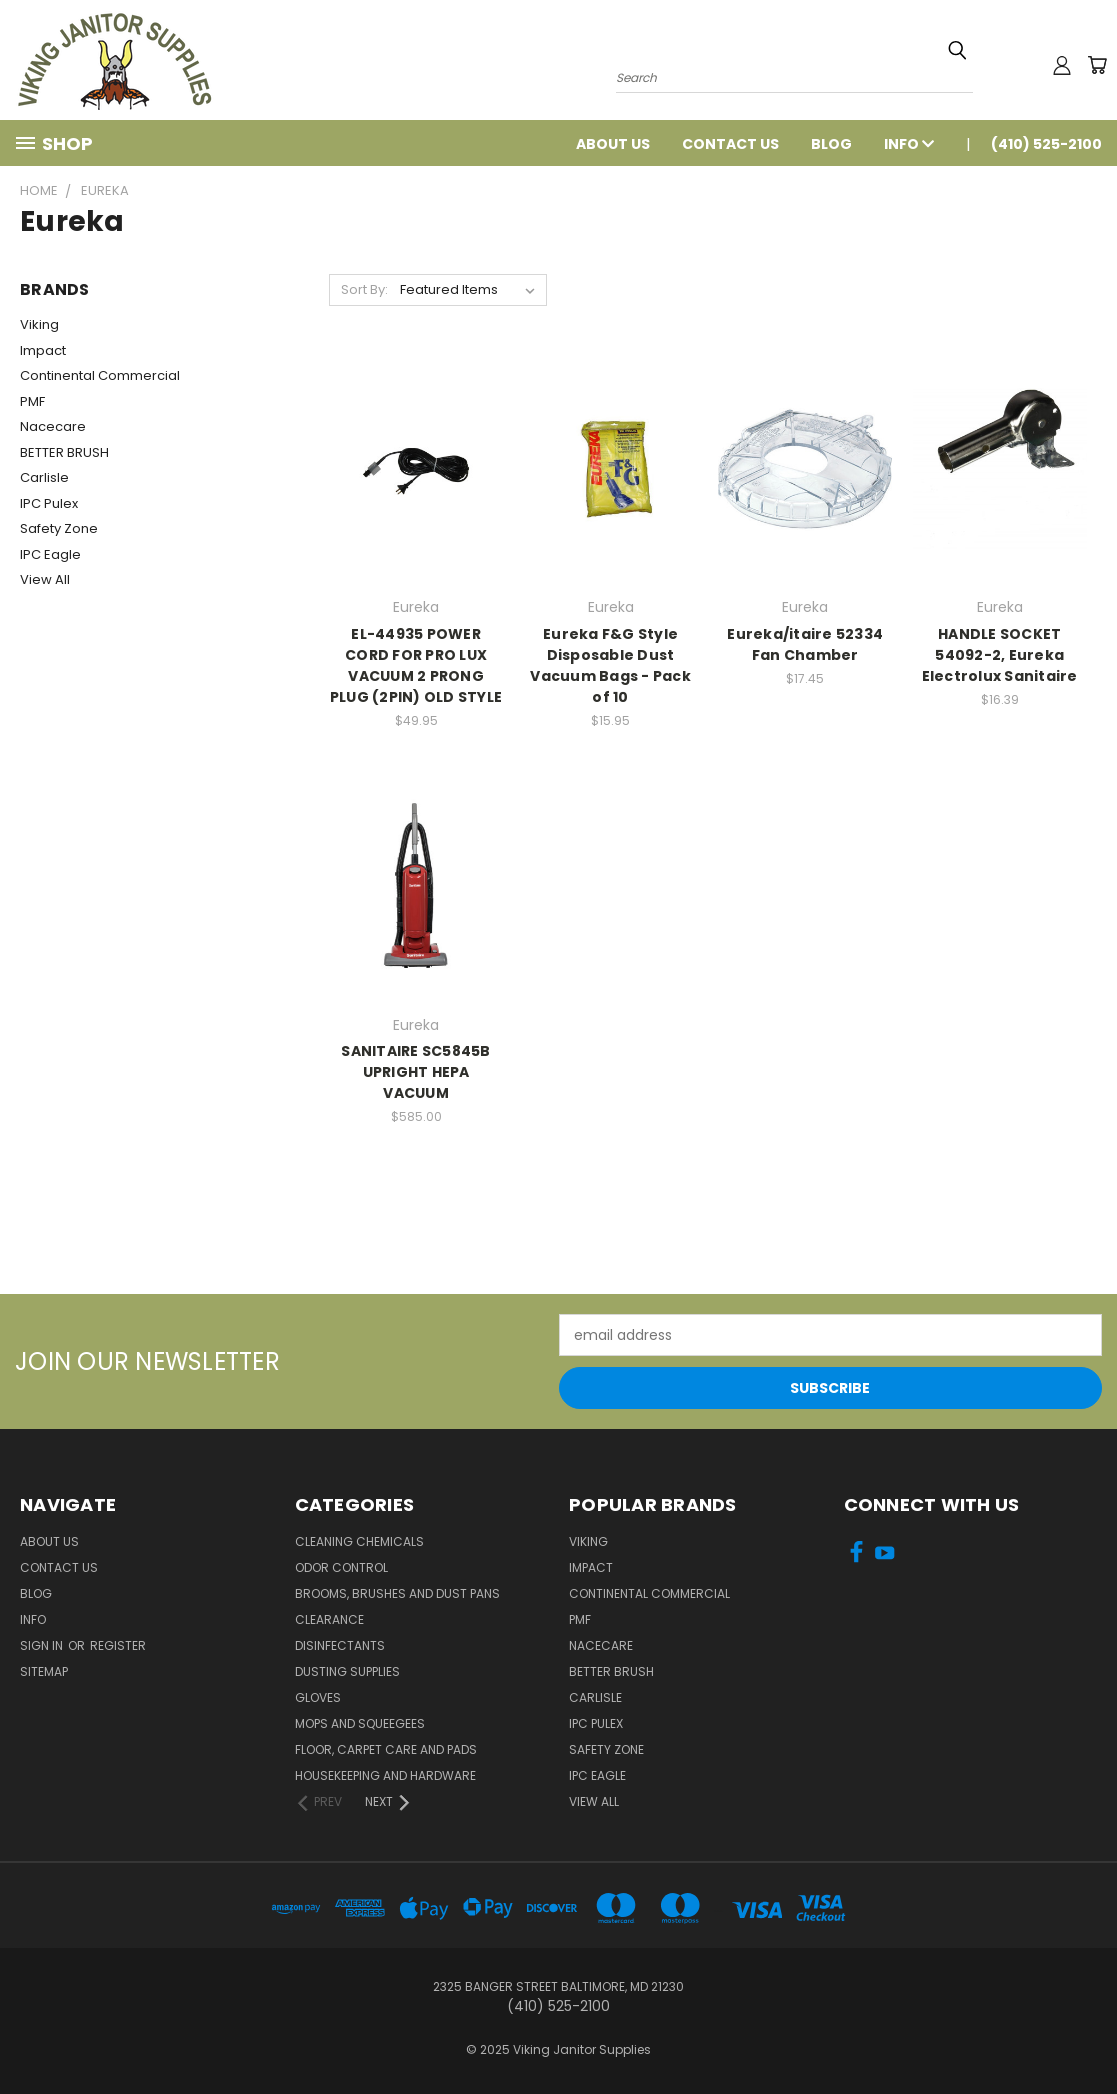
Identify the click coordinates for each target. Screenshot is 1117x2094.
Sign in (43, 1645)
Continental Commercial (100, 375)
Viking (39, 324)
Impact (43, 350)
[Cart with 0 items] (1097, 65)
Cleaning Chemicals (359, 1541)
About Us (613, 144)
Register (118, 1645)
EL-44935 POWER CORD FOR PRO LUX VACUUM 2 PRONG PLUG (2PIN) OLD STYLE (416, 665)
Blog (831, 144)
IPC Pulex (49, 503)
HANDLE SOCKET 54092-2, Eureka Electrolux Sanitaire (1000, 655)
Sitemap (44, 1671)
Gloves (318, 1697)
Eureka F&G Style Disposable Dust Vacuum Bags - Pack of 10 (610, 665)
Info (909, 144)
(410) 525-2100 (1046, 144)
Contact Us (730, 144)
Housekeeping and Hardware (385, 1775)
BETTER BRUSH (64, 452)
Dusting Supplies (347, 1671)
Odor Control (341, 1567)
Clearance (329, 1619)
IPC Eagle (50, 554)
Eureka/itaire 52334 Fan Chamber (805, 644)
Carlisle (44, 477)
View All (45, 579)
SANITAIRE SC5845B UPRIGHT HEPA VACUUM (415, 1072)
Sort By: (364, 289)
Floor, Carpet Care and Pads (386, 1749)
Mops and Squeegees (360, 1723)
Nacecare (53, 426)
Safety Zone (59, 528)
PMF (32, 401)
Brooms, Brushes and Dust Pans (397, 1593)
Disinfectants (340, 1645)
